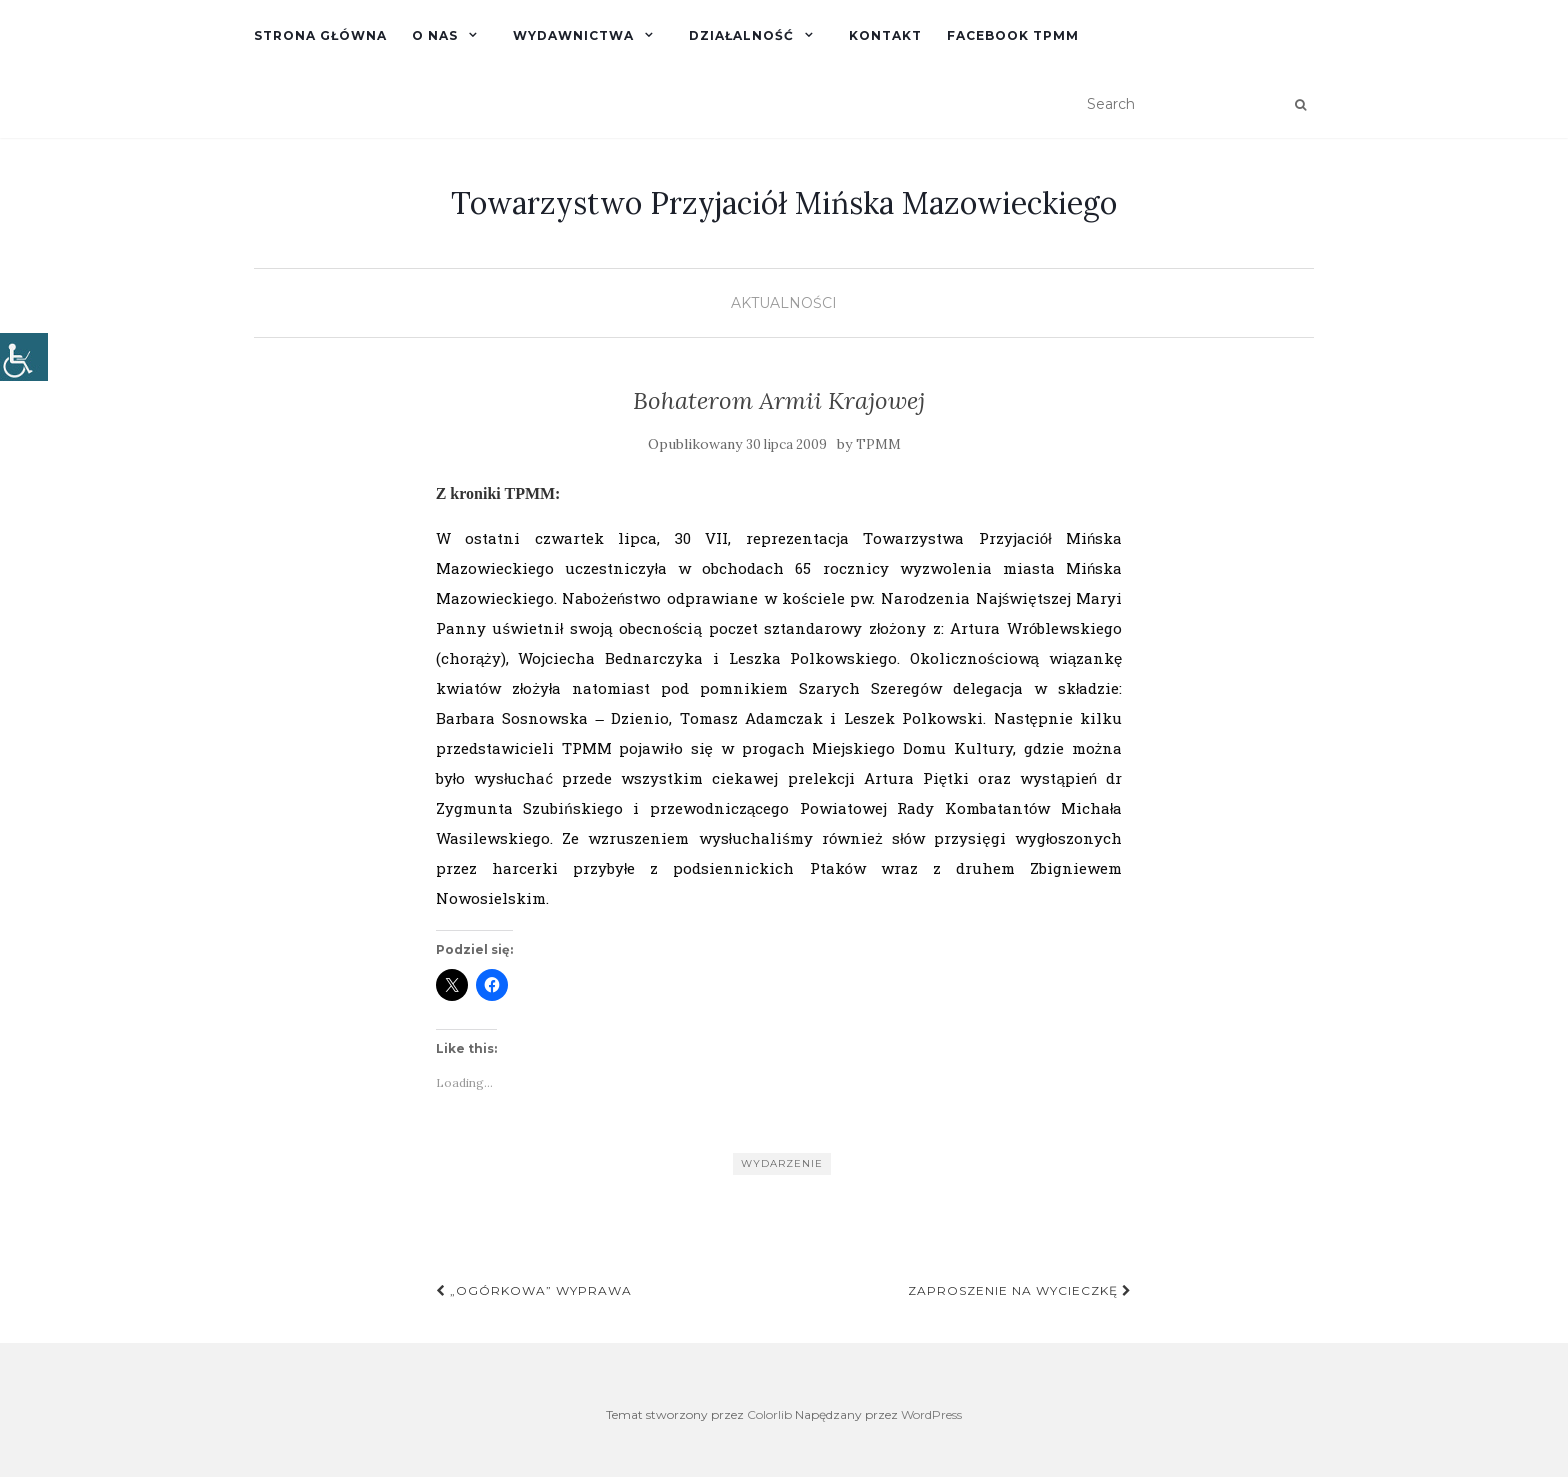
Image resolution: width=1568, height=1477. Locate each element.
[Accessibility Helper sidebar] (24, 357)
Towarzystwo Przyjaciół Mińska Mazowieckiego (784, 203)
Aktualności (784, 303)
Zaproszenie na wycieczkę (1020, 1290)
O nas (435, 35)
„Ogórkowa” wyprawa (534, 1290)
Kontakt (885, 35)
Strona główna (320, 35)
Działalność (741, 35)
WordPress (931, 1414)
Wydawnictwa (573, 35)
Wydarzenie (782, 1163)
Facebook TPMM (1013, 35)
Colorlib (769, 1414)
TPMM (878, 444)
